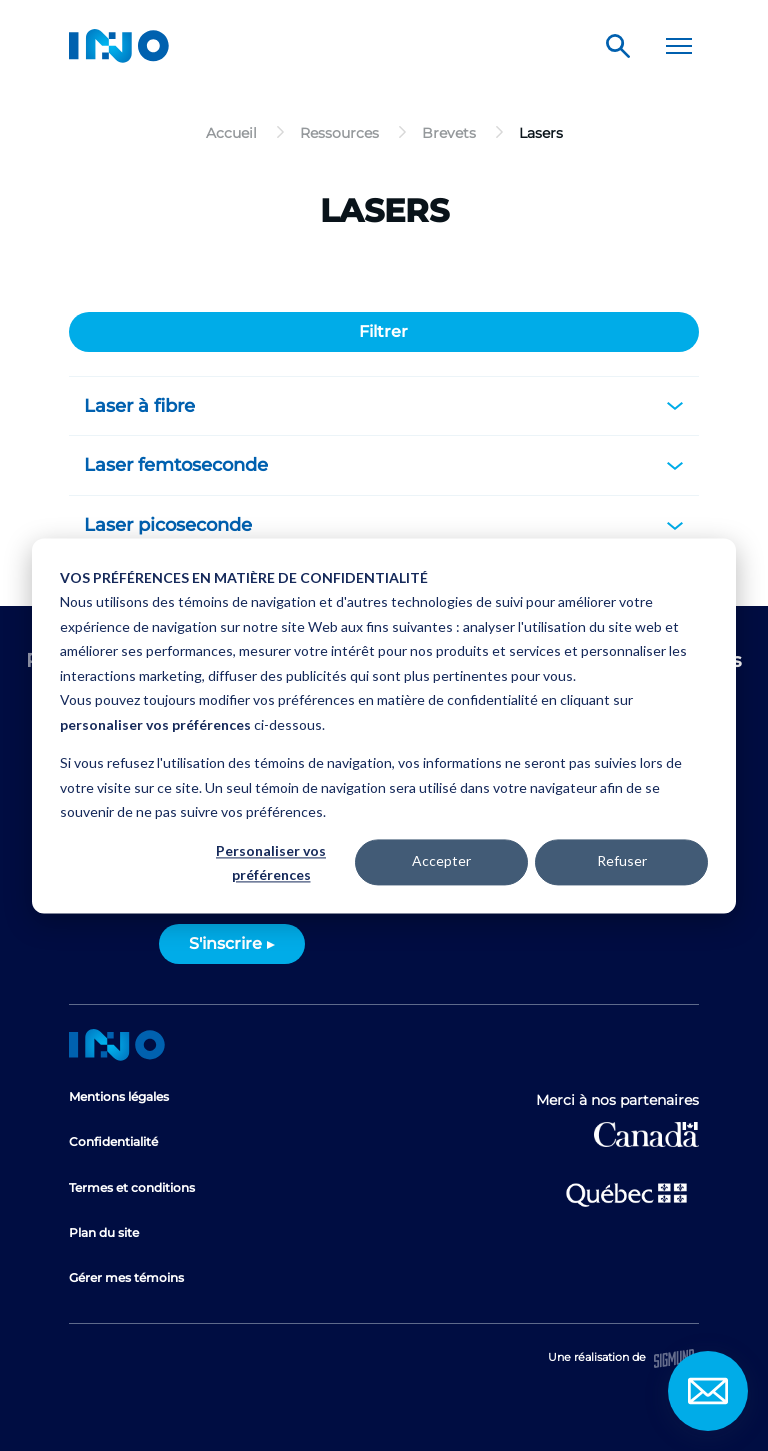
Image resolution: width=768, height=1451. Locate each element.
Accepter (441, 861)
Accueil (117, 1045)
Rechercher (618, 46)
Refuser (622, 861)
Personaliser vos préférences (271, 863)
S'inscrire (225, 943)
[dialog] (384, 725)
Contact (708, 1391)
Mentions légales (119, 1096)
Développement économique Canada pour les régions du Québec (646, 1134)
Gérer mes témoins (126, 1277)
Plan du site (104, 1232)
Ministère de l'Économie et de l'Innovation (626, 1193)
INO (119, 46)
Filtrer (383, 331)
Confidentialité (113, 1141)
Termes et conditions (132, 1187)
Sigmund (674, 1358)
